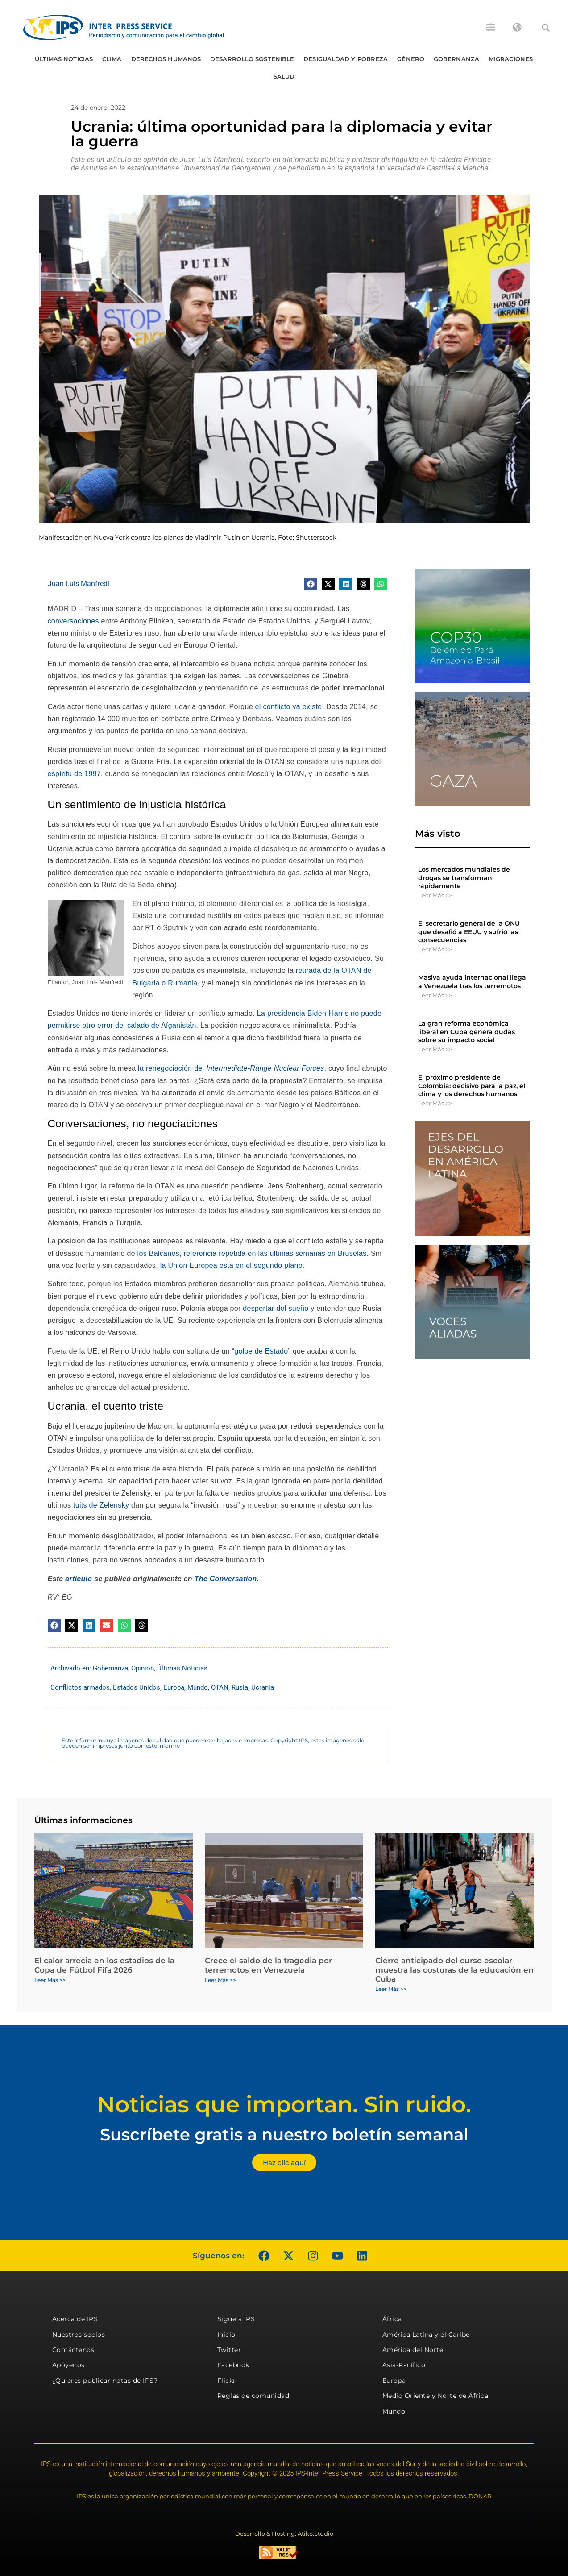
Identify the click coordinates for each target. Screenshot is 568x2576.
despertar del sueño (275, 1308)
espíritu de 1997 (74, 773)
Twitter (229, 2350)
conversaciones (73, 621)
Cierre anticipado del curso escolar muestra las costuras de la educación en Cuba (454, 1969)
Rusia (240, 1687)
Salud (284, 76)
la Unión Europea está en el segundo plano (231, 1265)
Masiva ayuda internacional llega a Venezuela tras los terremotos (472, 981)
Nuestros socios (78, 2335)
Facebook (233, 2365)
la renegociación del (231, 1068)
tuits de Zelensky (101, 1505)
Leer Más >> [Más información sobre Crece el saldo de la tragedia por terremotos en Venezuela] (220, 1980)
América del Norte (413, 2350)
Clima (112, 58)
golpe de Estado (261, 1351)
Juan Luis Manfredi (78, 583)
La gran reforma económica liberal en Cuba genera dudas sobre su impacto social (466, 1031)
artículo (78, 1579)
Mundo (197, 1687)
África (392, 2319)
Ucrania (262, 1687)
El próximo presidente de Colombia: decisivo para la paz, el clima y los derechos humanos (471, 1085)
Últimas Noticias (64, 58)
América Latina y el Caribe (426, 2335)
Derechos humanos (166, 58)
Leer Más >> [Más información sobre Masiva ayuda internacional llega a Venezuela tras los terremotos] (435, 995)
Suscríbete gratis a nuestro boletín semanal (284, 2134)
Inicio (226, 2335)
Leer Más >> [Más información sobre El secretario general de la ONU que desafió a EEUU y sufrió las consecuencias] (435, 949)
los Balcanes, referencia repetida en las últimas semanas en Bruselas (252, 1253)
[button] (545, 27)
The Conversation (226, 1579)
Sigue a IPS (236, 2319)
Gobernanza (456, 58)
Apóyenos (68, 2365)
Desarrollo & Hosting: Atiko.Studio (284, 2533)
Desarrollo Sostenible (252, 58)
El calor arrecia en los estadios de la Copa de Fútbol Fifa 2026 (104, 1965)
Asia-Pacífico (404, 2365)
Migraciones (511, 58)
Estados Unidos (136, 1687)
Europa (173, 1687)
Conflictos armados (80, 1687)
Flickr (226, 2381)
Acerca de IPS (75, 2319)
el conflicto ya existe (288, 706)
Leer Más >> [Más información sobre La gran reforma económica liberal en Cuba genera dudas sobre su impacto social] (435, 1049)
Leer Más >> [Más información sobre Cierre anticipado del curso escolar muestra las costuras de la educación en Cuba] (390, 1989)
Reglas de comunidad (253, 2396)
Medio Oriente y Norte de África (435, 2396)
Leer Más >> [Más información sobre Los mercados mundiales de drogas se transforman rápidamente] (435, 895)
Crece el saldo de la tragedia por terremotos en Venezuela (268, 1965)
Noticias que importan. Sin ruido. (284, 2104)
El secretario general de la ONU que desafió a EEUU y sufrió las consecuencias (469, 931)
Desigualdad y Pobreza (345, 58)
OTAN (219, 1687)
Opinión (142, 1668)
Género (410, 58)
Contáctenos (73, 2350)
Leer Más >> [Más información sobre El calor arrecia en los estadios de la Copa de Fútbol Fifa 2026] (50, 1980)
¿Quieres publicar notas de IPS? (105, 2381)
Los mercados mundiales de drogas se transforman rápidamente (464, 877)
